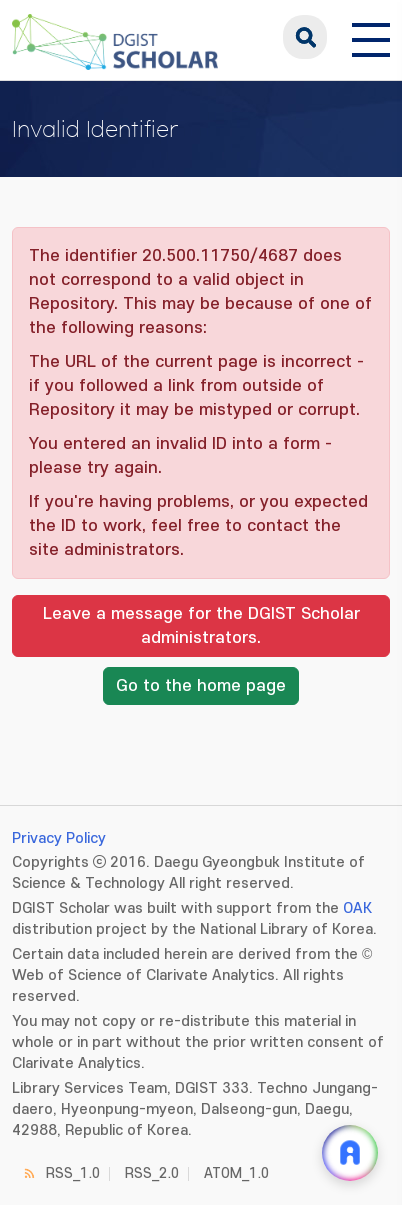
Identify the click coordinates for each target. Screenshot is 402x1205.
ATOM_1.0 (236, 1173)
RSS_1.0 (73, 1173)
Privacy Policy (59, 838)
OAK (357, 908)
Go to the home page (201, 686)
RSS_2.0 (152, 1173)
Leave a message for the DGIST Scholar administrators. (201, 626)
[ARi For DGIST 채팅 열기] (350, 1153)
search (305, 37)
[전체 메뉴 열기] (371, 37)
